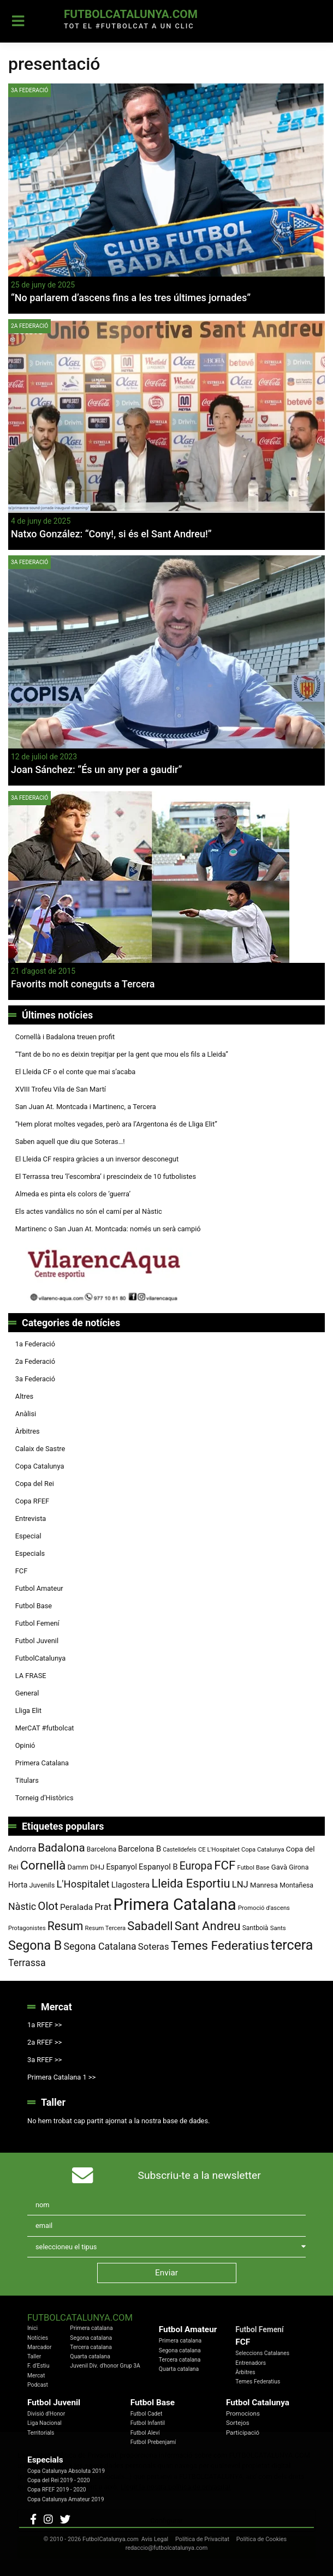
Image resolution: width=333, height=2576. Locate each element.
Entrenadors (250, 2363)
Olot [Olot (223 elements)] (48, 1906)
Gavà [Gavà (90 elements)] (279, 1867)
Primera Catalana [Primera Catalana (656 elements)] (175, 1904)
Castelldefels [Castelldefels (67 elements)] (180, 1849)
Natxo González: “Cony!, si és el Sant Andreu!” (111, 534)
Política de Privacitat (202, 2539)
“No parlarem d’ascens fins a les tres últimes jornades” (131, 297)
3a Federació (29, 90)
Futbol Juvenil (36, 1641)
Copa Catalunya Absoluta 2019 (66, 2471)
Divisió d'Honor (46, 2413)
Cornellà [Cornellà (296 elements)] (43, 1865)
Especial (28, 1536)
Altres (24, 1396)
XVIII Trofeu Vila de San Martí (60, 1089)
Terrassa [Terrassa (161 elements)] (27, 1962)
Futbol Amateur (39, 1588)
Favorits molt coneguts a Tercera (83, 984)
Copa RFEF (32, 1501)
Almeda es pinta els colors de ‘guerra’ (72, 1194)
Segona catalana (91, 2337)
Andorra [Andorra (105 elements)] (22, 1849)
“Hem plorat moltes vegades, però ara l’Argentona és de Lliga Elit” (116, 1124)
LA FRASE (30, 1676)
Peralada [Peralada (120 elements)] (76, 1907)
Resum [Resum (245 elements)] (65, 1926)
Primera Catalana (42, 1763)
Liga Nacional (44, 2423)
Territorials (40, 2432)
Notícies (37, 2337)
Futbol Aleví (145, 2432)
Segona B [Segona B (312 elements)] (35, 1945)
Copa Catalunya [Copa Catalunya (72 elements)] (262, 1849)
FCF (21, 1571)
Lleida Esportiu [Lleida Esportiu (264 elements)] (190, 1883)
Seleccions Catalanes (262, 2353)
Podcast (37, 2384)
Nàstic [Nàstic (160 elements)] (22, 1906)
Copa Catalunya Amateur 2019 (65, 2499)
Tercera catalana (91, 2347)
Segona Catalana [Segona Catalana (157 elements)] (100, 1946)
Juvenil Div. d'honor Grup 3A (105, 2365)
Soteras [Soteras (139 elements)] (153, 1947)
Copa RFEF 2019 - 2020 (56, 2489)
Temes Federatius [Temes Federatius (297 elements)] (220, 1945)
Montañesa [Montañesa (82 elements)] (296, 1885)
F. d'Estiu (38, 2365)
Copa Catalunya (39, 1466)
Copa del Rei (34, 1483)
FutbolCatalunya (40, 1658)
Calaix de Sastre (40, 1449)
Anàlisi (25, 1414)
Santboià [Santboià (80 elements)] (255, 1928)
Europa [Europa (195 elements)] (196, 1866)
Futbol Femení (37, 1623)
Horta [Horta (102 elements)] (17, 1884)
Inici (32, 2328)
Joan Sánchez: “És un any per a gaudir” (96, 769)
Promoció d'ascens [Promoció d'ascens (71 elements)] (264, 1908)
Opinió (25, 1745)
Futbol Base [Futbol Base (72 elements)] (253, 1867)
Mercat (36, 2375)
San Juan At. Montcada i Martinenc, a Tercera (85, 1107)
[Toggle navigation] (18, 21)
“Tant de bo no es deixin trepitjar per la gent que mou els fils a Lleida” (121, 1054)
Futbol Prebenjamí (153, 2442)
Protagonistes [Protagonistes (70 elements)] (27, 1928)
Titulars (27, 1780)
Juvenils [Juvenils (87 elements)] (42, 1885)
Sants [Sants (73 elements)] (278, 1928)
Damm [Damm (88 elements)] (78, 1867)
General (27, 1693)
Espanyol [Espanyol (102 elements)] (121, 1866)
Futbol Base (33, 1606)
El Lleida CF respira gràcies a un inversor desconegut (97, 1159)
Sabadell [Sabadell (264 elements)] (150, 1926)
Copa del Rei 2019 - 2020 (58, 2480)
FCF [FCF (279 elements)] (224, 1865)
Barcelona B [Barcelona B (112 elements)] (139, 1849)
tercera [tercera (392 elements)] (292, 1945)
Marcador (39, 2347)
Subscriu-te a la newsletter (199, 2175)
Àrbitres (27, 1431)
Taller (34, 2356)
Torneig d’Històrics (44, 1798)
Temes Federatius (257, 2381)
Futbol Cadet (146, 2413)
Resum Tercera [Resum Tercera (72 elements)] (105, 1928)
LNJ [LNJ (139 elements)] (240, 1884)
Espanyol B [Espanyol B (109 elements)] (158, 1867)
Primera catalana (91, 2328)
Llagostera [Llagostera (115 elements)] (130, 1885)
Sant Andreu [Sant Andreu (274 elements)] (208, 1926)
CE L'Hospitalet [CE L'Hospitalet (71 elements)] (219, 1849)
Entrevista (30, 1518)
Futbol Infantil (147, 2423)
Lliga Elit (28, 1710)
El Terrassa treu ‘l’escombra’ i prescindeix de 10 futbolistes (105, 1176)
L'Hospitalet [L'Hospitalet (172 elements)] (82, 1884)
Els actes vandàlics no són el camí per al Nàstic (88, 1211)
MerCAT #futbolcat (44, 1728)
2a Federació (29, 326)
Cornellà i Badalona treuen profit (65, 1037)
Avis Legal (154, 2539)
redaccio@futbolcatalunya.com (167, 2547)
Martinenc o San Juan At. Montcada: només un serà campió (108, 1229)
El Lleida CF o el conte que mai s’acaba (75, 1072)
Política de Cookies (261, 2539)
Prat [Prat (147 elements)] (102, 1906)
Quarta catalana (90, 2356)
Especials (30, 1553)
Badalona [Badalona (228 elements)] (61, 1847)
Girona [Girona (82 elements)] (298, 1867)
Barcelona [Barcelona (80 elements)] (101, 1849)
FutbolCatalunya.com (131, 14)
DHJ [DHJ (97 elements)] (97, 1866)
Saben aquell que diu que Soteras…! (70, 1141)
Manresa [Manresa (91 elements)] (264, 1885)
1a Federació (35, 1344)
